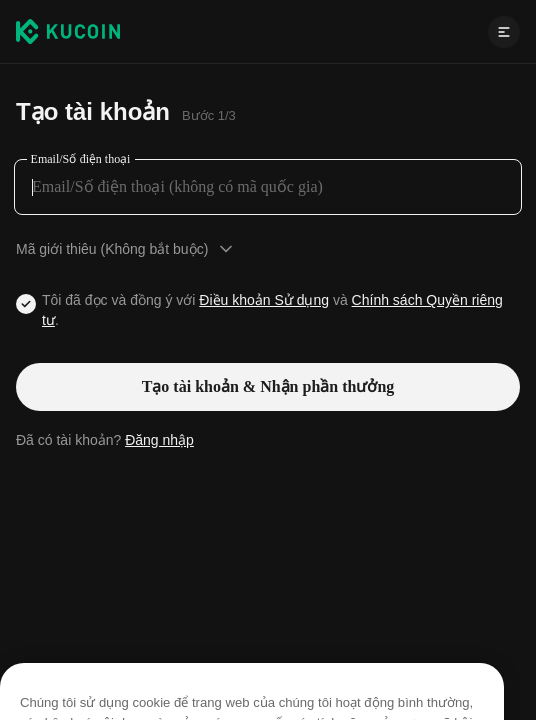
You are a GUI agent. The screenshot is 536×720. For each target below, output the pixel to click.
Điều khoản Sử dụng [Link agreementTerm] (264, 300)
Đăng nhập (159, 440)
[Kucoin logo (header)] (68, 31)
